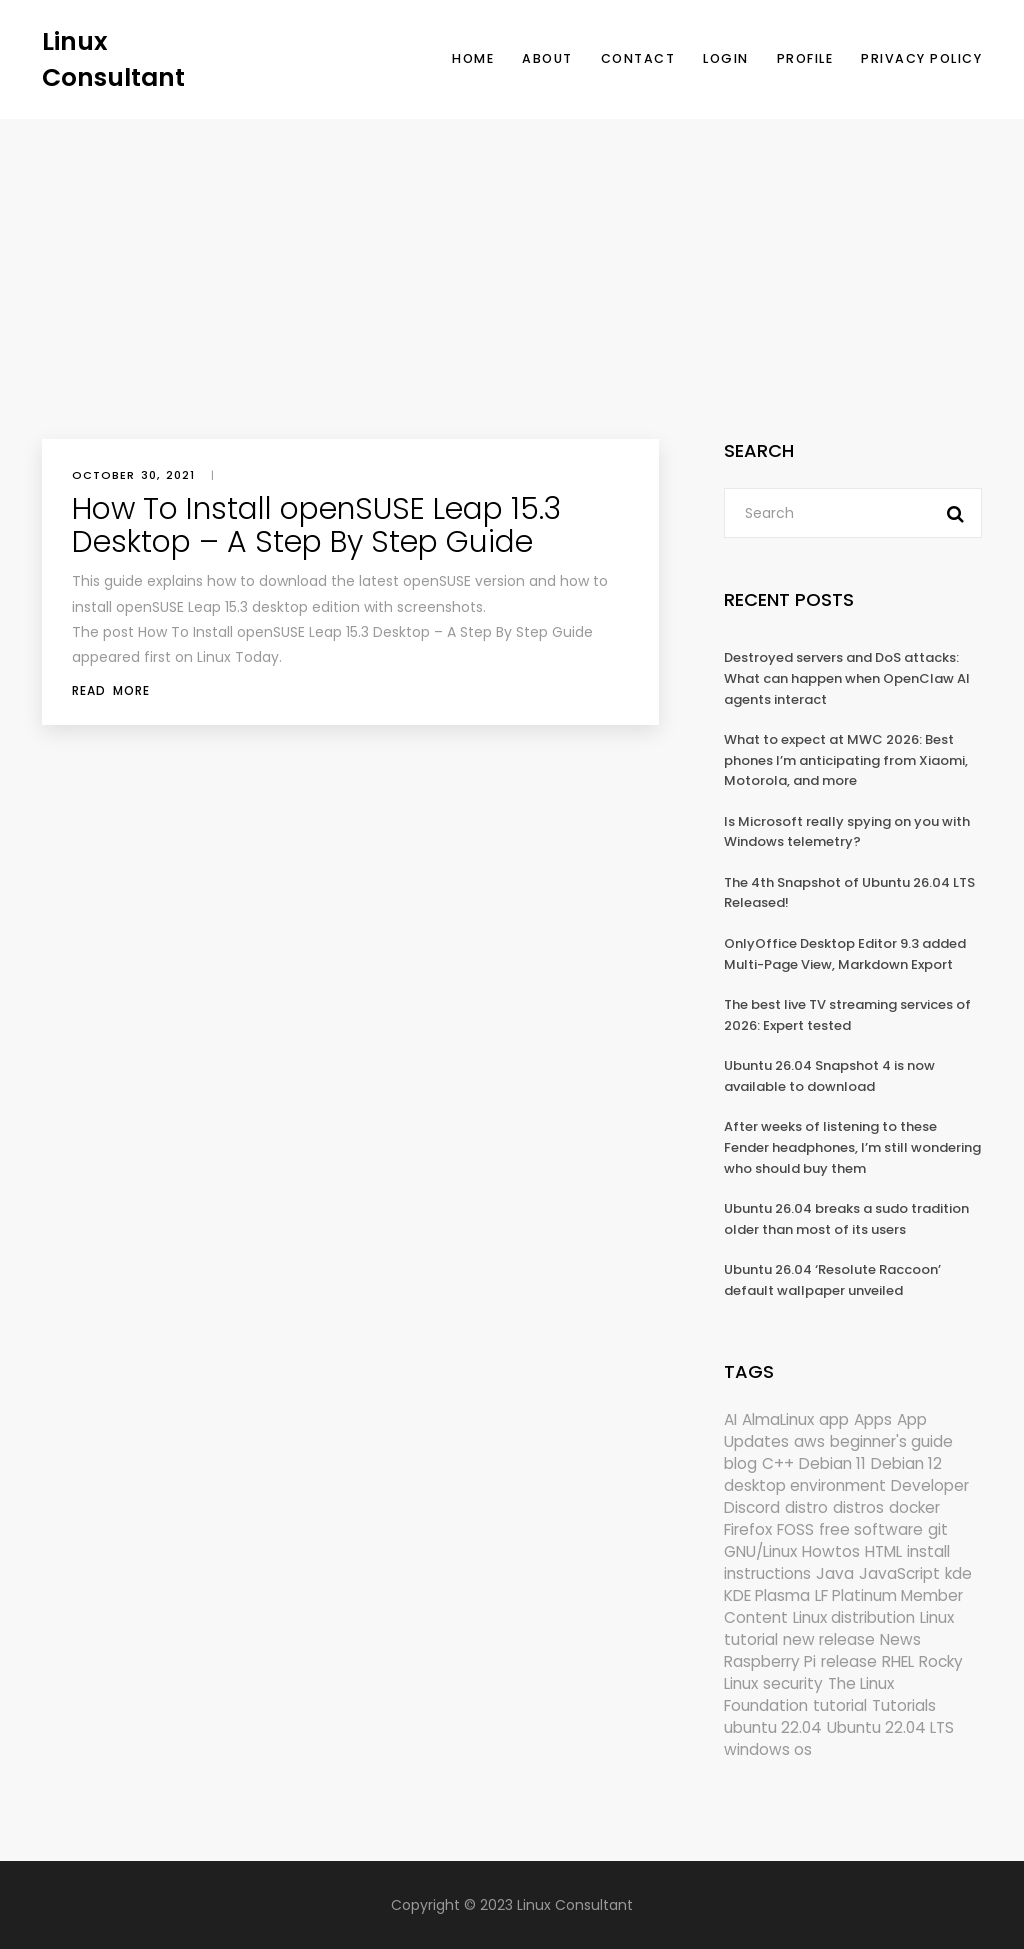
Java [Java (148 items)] (835, 1573)
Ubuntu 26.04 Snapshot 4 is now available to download (829, 1076)
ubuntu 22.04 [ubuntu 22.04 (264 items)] (773, 1727)
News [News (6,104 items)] (900, 1639)
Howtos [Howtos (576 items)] (831, 1551)
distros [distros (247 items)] (858, 1507)
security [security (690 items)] (793, 1683)
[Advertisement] (512, 269)
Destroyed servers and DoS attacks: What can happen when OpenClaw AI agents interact (847, 678)
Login (726, 58)
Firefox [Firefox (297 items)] (748, 1529)
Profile (805, 58)
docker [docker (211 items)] (914, 1507)
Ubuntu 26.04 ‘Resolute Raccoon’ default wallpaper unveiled (832, 1280)
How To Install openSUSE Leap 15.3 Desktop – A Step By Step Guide (316, 525)
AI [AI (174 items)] (730, 1419)
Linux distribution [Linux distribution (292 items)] (854, 1617)
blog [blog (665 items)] (740, 1463)
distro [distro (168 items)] (806, 1507)
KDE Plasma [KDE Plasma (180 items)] (767, 1595)
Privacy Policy (921, 58)
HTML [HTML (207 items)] (883, 1551)
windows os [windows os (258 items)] (768, 1749)
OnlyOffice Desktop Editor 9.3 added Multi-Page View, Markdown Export (845, 954)
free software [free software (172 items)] (871, 1529)
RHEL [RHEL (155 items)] (898, 1661)
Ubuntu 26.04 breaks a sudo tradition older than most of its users (846, 1219)
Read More (111, 690)
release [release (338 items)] (849, 1661)
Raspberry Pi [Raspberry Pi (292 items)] (770, 1661)
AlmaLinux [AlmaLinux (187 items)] (778, 1419)
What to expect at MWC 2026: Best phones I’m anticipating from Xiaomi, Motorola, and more (846, 760)
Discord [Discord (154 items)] (752, 1507)
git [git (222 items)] (938, 1529)
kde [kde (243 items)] (958, 1573)
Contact (638, 58)
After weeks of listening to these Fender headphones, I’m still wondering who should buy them (852, 1147)
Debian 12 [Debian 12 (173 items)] (906, 1463)
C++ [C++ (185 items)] (778, 1463)
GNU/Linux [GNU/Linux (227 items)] (760, 1551)
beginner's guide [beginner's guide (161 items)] (891, 1441)
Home (473, 58)
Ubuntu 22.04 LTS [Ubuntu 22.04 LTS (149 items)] (890, 1727)
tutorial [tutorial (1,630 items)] (840, 1705)
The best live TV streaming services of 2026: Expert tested (847, 1015)
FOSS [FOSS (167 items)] (795, 1529)
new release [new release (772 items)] (829, 1639)
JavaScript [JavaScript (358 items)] (899, 1573)
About (547, 58)
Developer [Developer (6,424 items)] (930, 1485)
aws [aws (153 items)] (809, 1441)
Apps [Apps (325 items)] (873, 1419)
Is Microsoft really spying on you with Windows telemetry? (847, 832)
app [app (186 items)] (834, 1419)
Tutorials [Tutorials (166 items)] (904, 1705)
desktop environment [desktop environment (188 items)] (805, 1485)
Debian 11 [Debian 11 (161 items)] (832, 1463)
